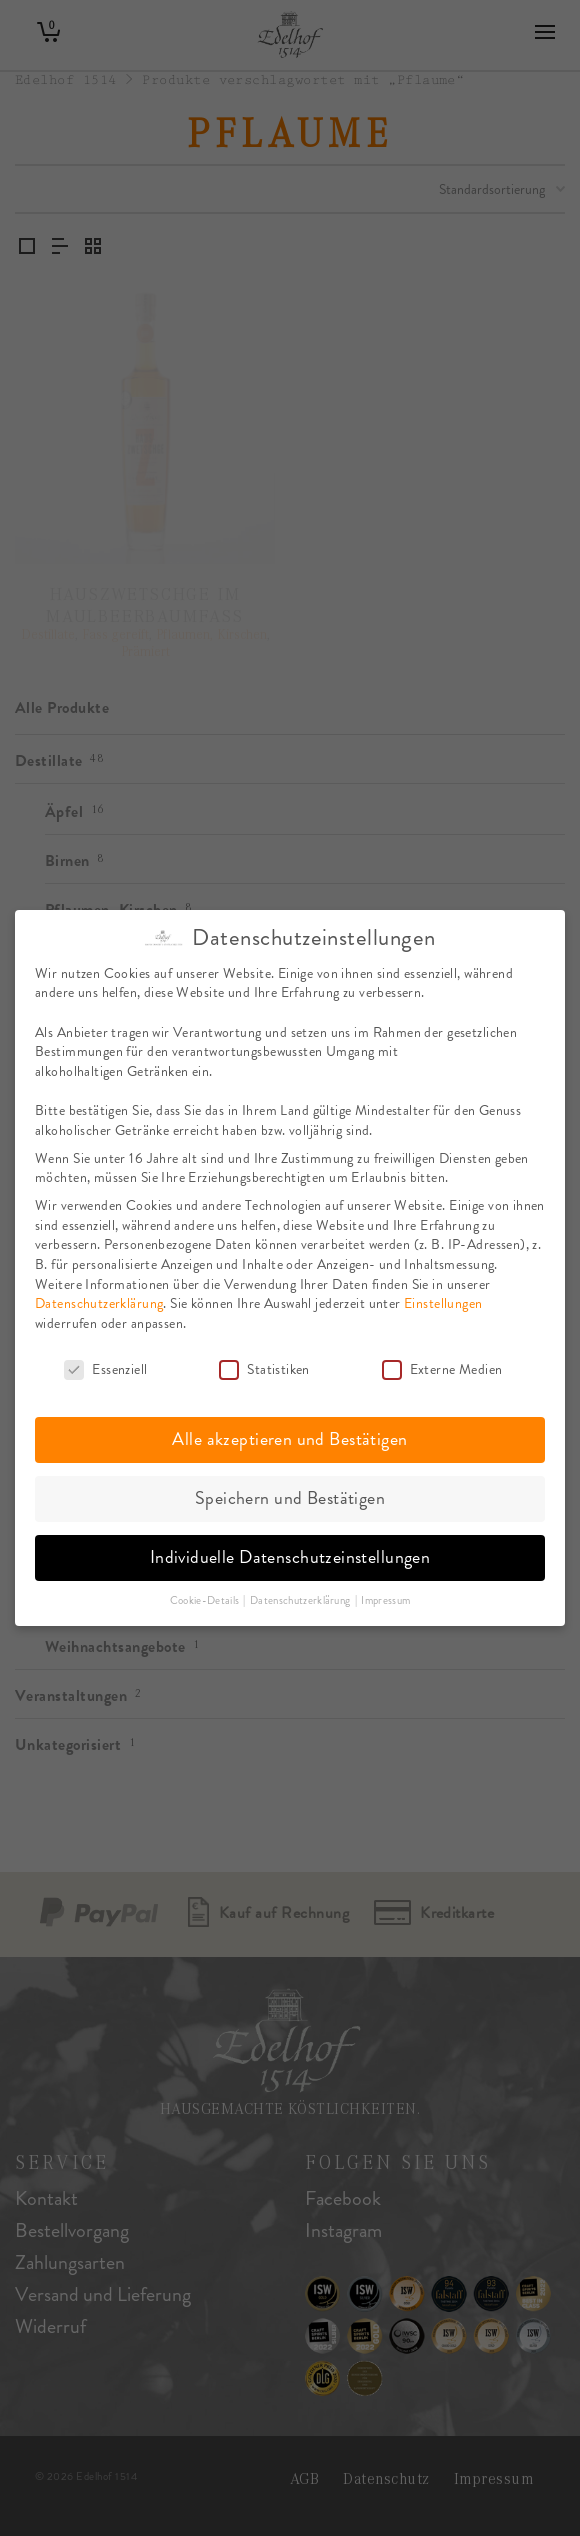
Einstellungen (443, 1300)
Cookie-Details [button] (206, 1597)
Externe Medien (442, 1366)
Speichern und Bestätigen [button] (290, 1496)
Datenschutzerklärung (99, 1300)
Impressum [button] (385, 1597)
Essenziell (105, 1366)
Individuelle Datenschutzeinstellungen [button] (290, 1555)
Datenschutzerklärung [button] (301, 1597)
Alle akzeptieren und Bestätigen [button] (289, 1437)
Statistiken (264, 1366)
